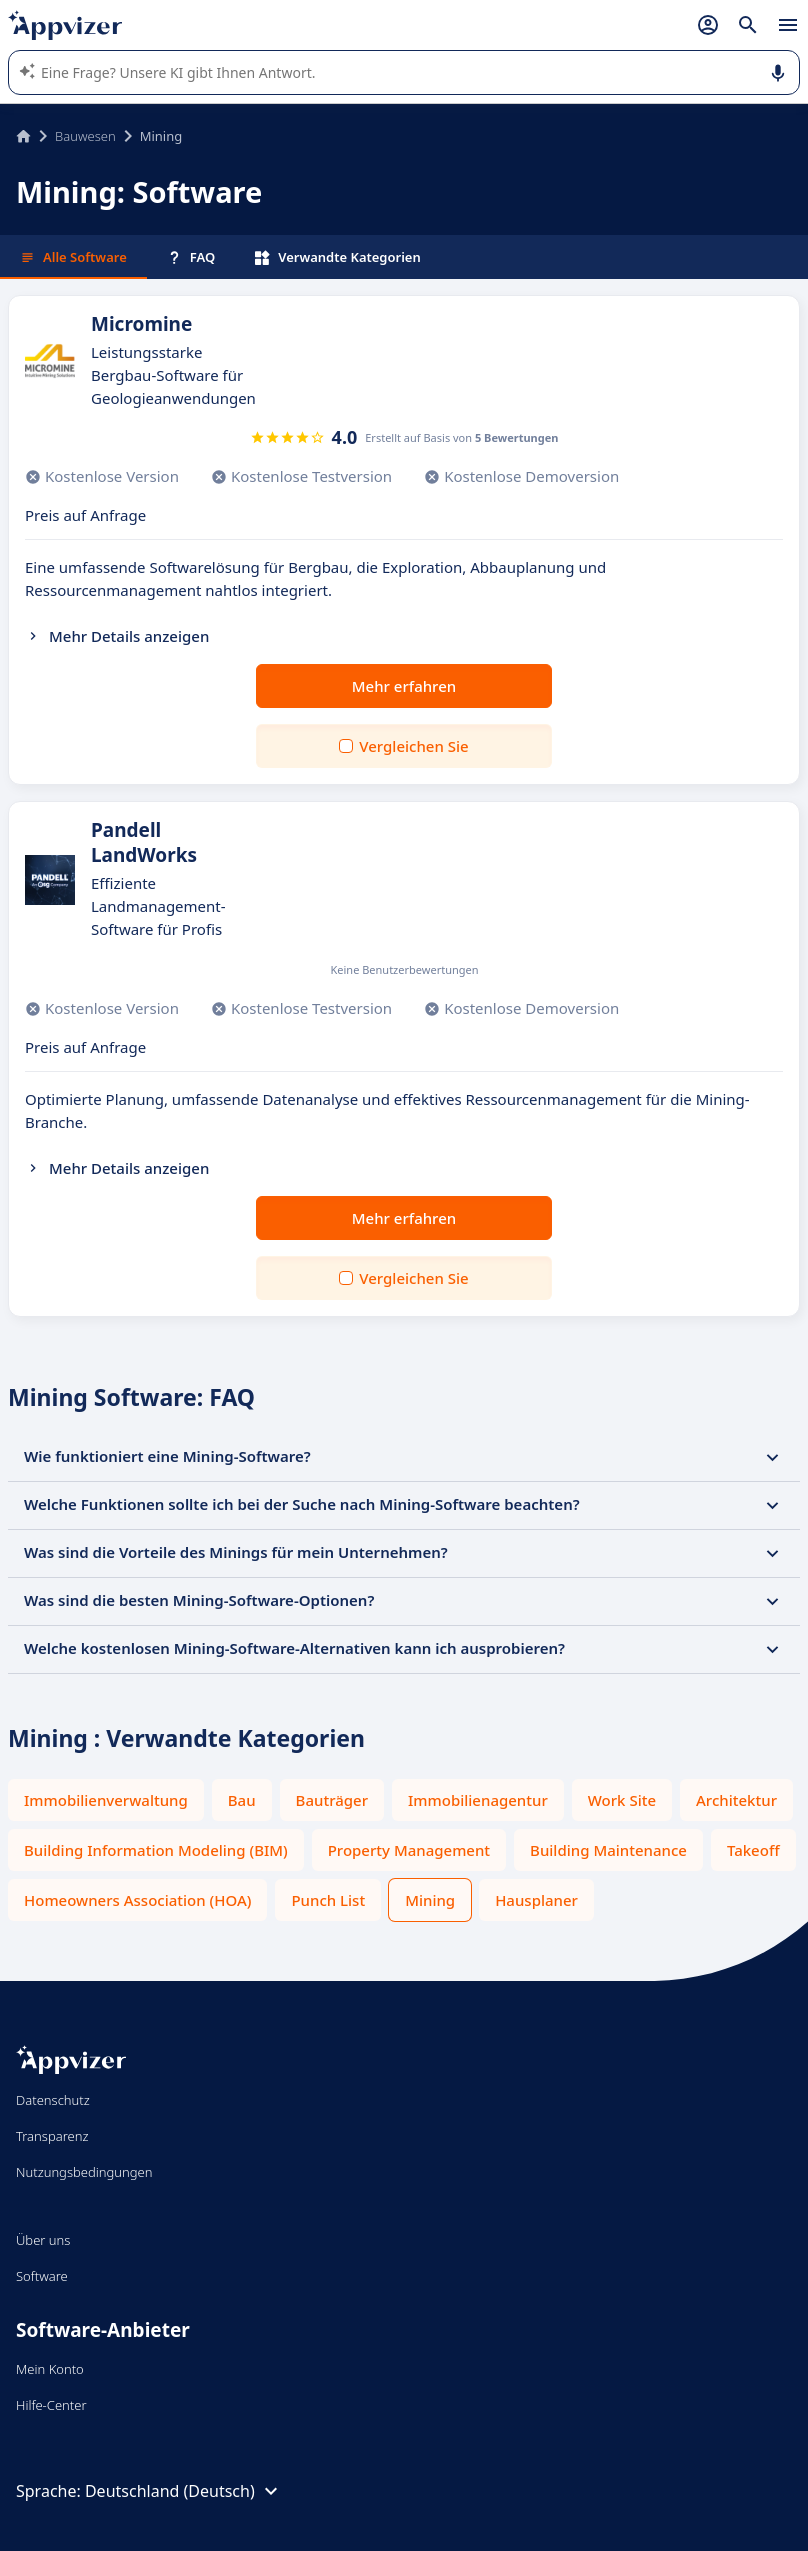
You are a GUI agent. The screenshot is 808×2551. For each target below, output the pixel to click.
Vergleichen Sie (413, 746)
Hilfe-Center (51, 2405)
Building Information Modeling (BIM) (156, 1850)
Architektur (736, 1800)
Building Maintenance (608, 1850)
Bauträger (332, 1800)
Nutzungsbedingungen (84, 2172)
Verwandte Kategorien (338, 257)
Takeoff (753, 1850)
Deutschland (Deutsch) (184, 2491)
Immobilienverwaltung (106, 1800)
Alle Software (73, 257)
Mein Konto (50, 2369)
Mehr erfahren (404, 686)
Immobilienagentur (478, 1800)
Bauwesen (85, 136)
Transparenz (52, 2136)
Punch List (328, 1900)
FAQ (191, 257)
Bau (242, 1800)
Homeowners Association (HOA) (137, 1900)
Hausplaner (536, 1900)
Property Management (409, 1850)
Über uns (43, 2240)
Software (42, 2276)
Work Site (622, 1800)
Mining (430, 1900)
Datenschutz (53, 2100)
